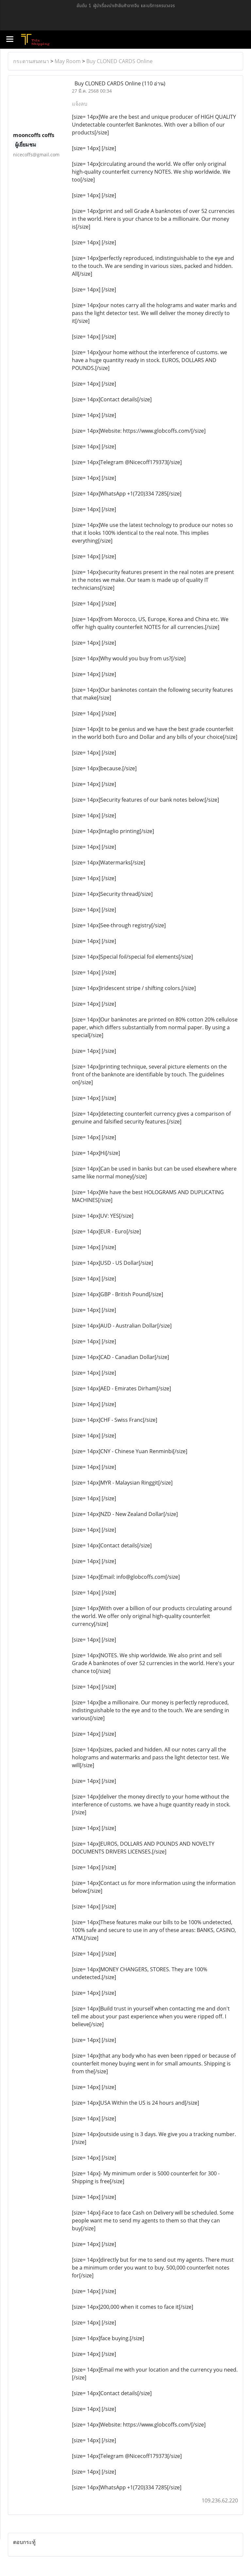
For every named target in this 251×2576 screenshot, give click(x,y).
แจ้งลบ (79, 103)
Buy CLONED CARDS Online (119, 61)
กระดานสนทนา (31, 61)
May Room (68, 61)
